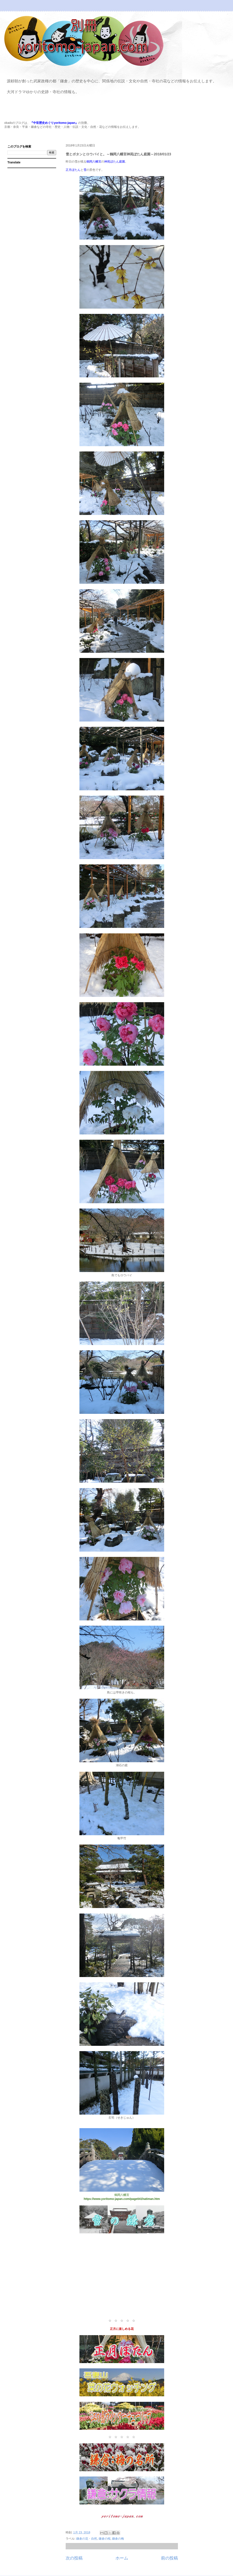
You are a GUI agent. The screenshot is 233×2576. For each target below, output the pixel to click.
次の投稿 (74, 2558)
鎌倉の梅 (118, 2538)
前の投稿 (169, 2558)
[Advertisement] (56, 2276)
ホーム (121, 2558)
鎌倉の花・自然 (86, 2538)
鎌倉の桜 (105, 2538)
